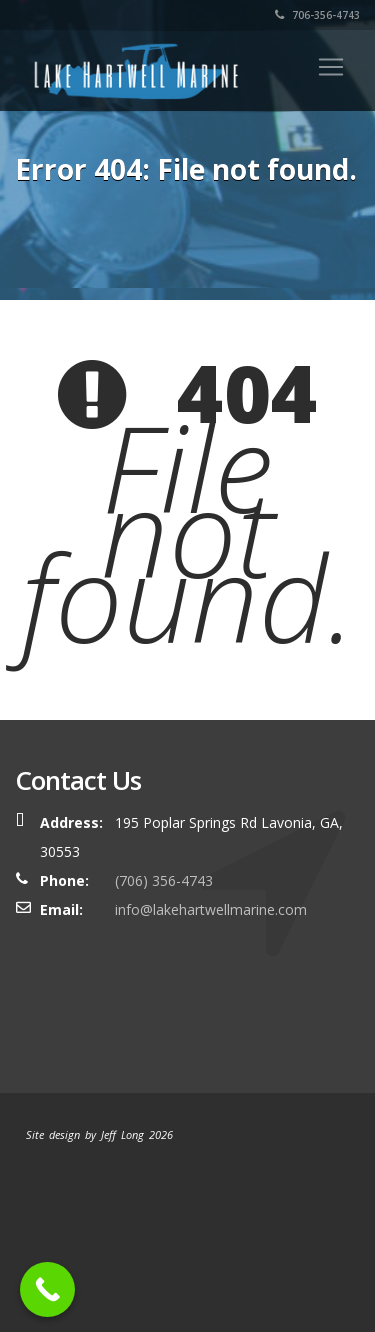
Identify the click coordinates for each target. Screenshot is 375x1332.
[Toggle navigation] (331, 67)
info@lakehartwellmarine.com (211, 909)
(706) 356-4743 (164, 880)
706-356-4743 (317, 15)
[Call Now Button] (47, 1289)
